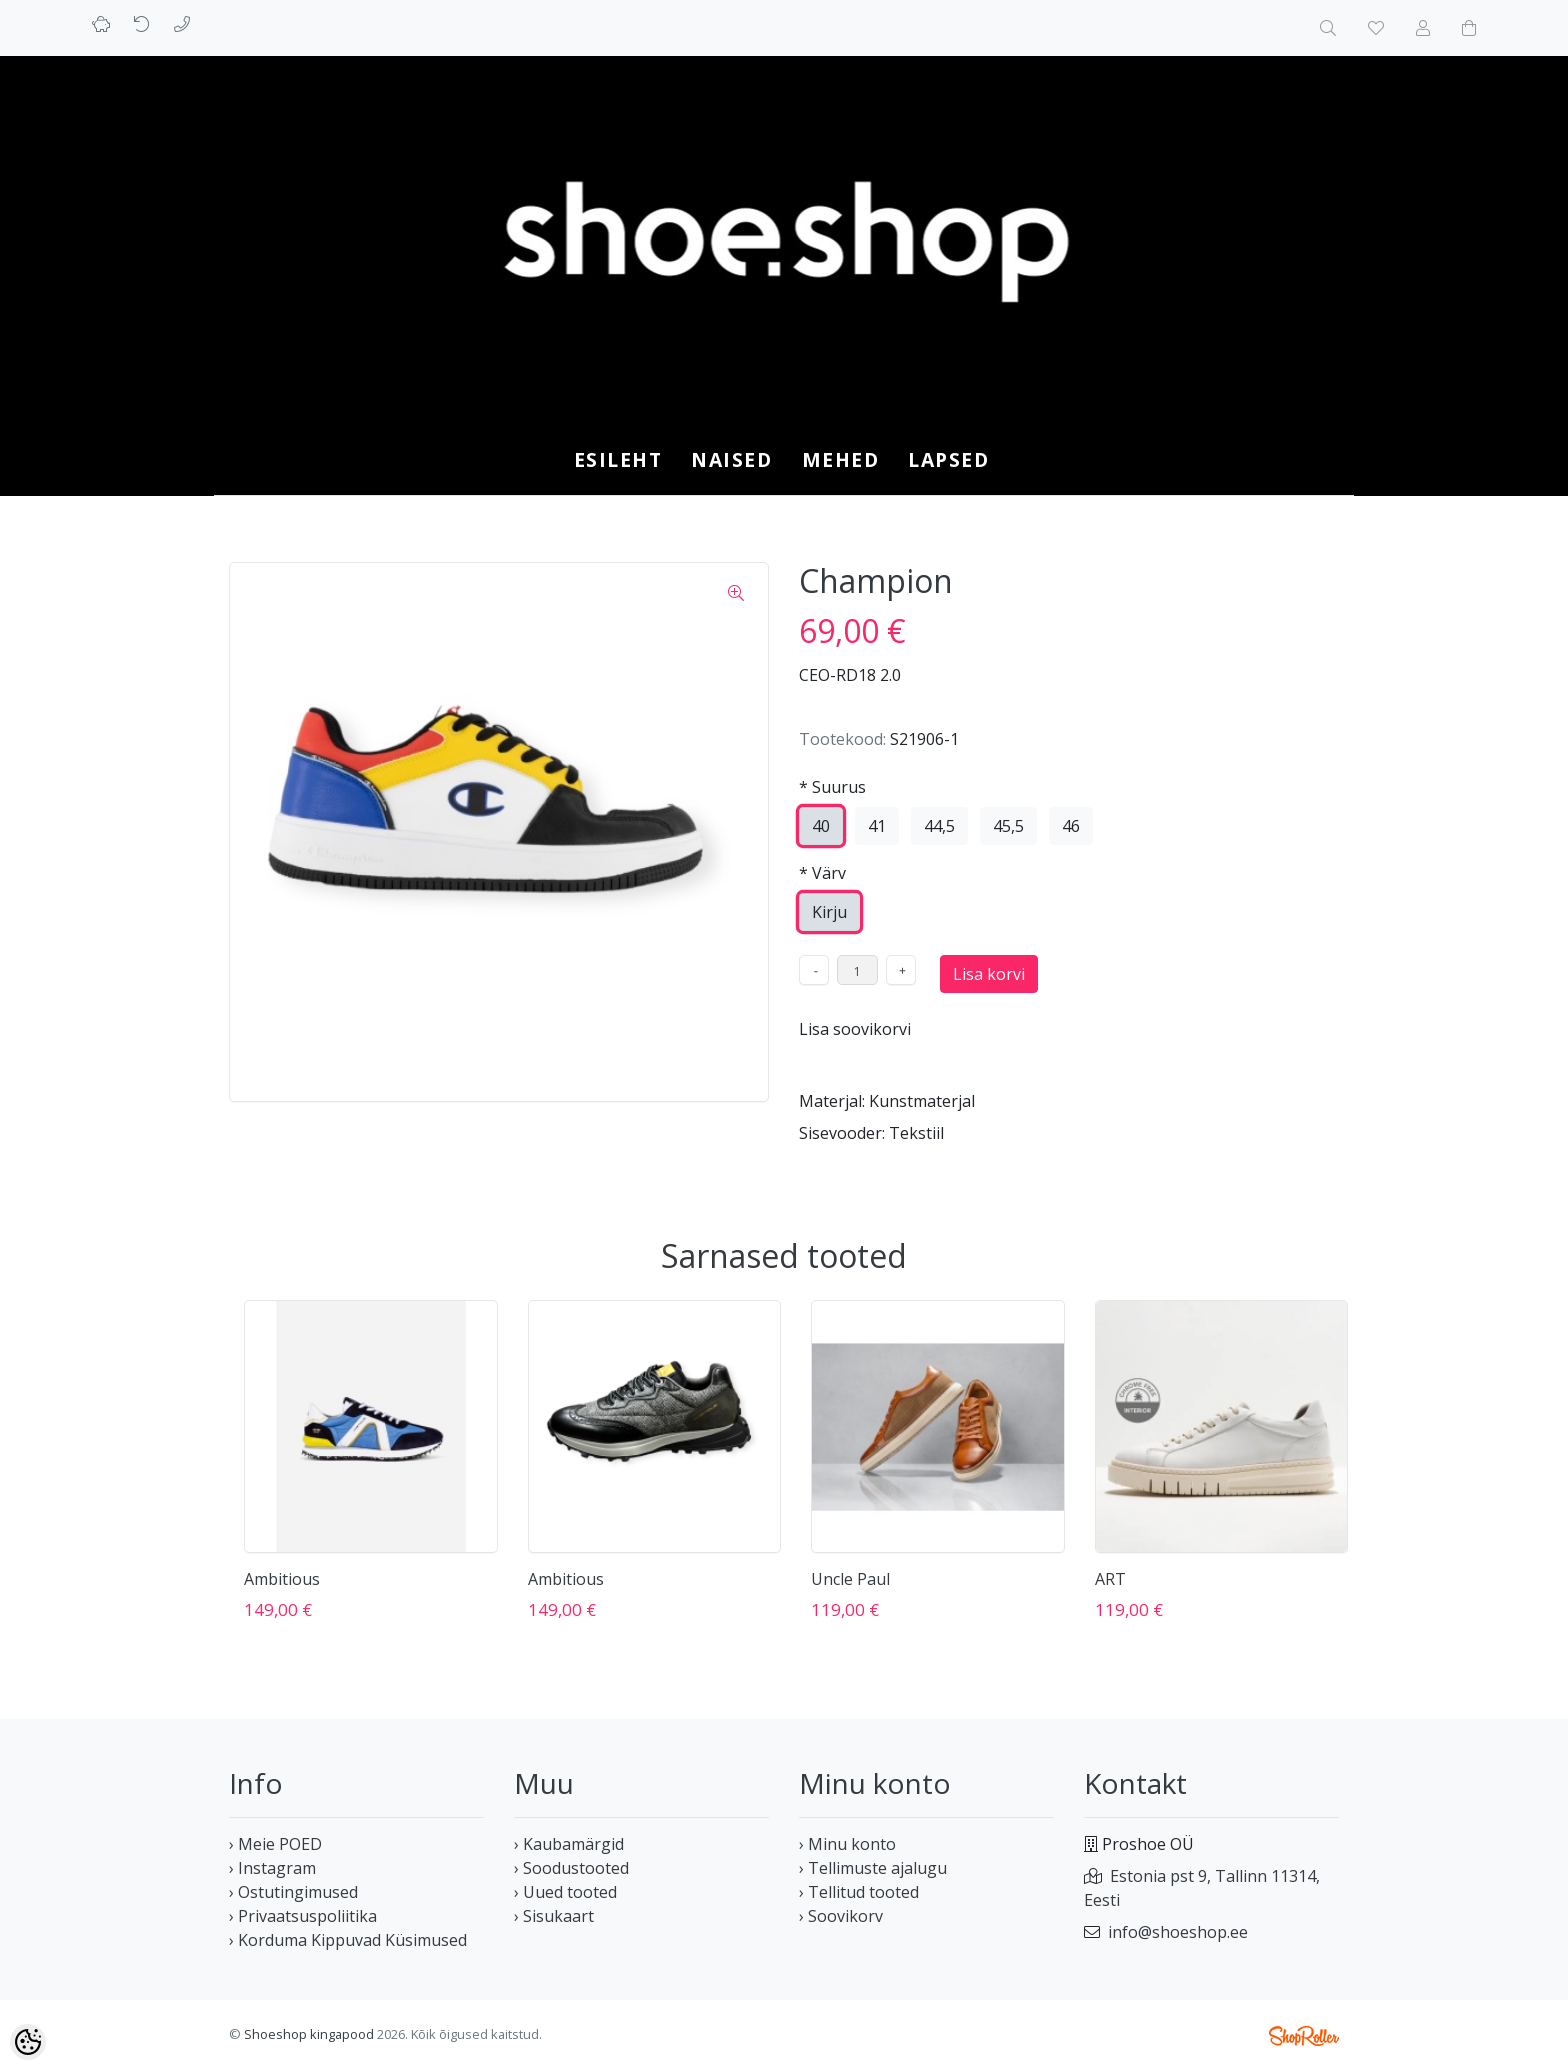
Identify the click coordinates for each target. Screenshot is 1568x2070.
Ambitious (282, 1579)
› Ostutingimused (293, 1892)
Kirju (829, 912)
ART (1110, 1579)
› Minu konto (847, 1844)
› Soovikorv (841, 1916)
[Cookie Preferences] (28, 2042)
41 (877, 826)
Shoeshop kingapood (309, 2034)
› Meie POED (275, 1844)
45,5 (1008, 826)
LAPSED (948, 459)
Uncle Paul (850, 1579)
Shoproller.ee (1304, 2036)
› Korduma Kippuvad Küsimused (348, 1940)
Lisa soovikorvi (855, 1029)
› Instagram (272, 1868)
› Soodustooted (571, 1868)
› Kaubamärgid (569, 1844)
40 (821, 826)
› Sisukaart (554, 1916)
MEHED (841, 459)
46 (1071, 826)
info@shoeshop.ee (1178, 1932)
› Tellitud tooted (859, 1892)
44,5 (939, 826)
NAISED (731, 459)
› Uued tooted (565, 1892)
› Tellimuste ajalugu (873, 1868)
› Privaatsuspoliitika (303, 1916)
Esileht (618, 459)
